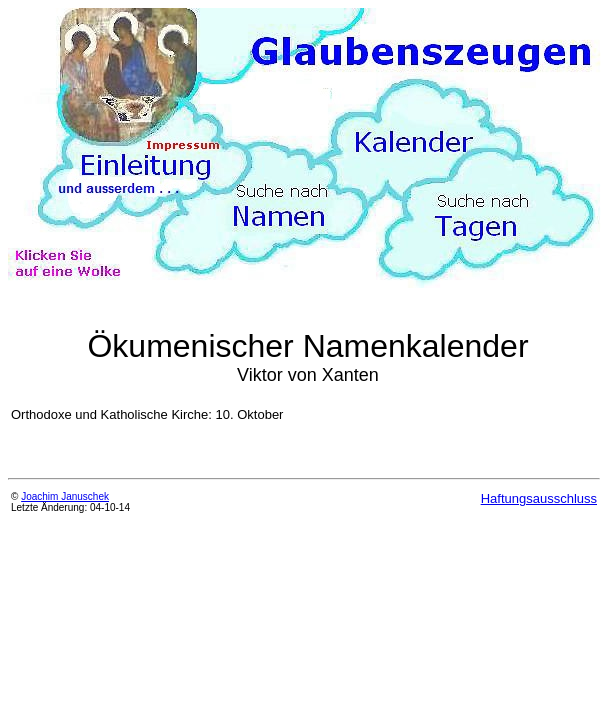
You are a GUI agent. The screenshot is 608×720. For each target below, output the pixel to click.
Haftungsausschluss (539, 498)
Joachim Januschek (65, 496)
